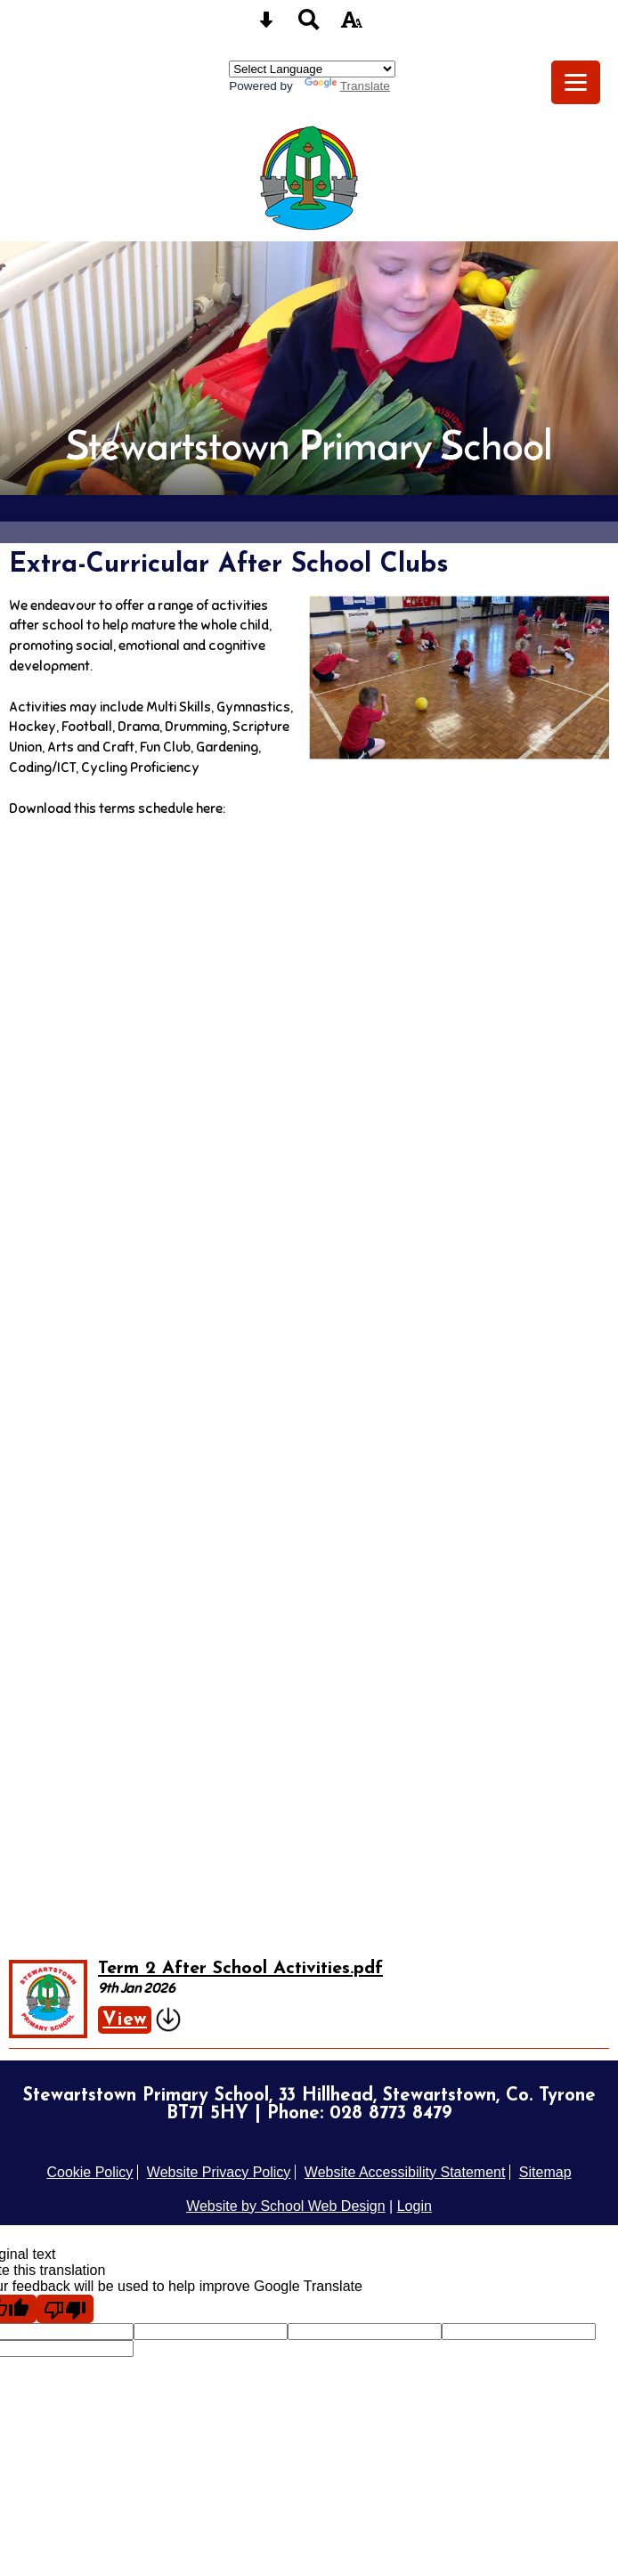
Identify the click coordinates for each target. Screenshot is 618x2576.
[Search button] (309, 25)
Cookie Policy (89, 2172)
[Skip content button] (266, 25)
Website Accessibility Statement (405, 2172)
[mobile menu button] (575, 82)
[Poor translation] (65, 2309)
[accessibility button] (351, 25)
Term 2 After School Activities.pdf (240, 1969)
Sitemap (545, 2172)
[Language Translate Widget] (312, 69)
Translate (347, 86)
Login (414, 2206)
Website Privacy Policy (219, 2172)
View (124, 2020)
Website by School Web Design (286, 2206)
